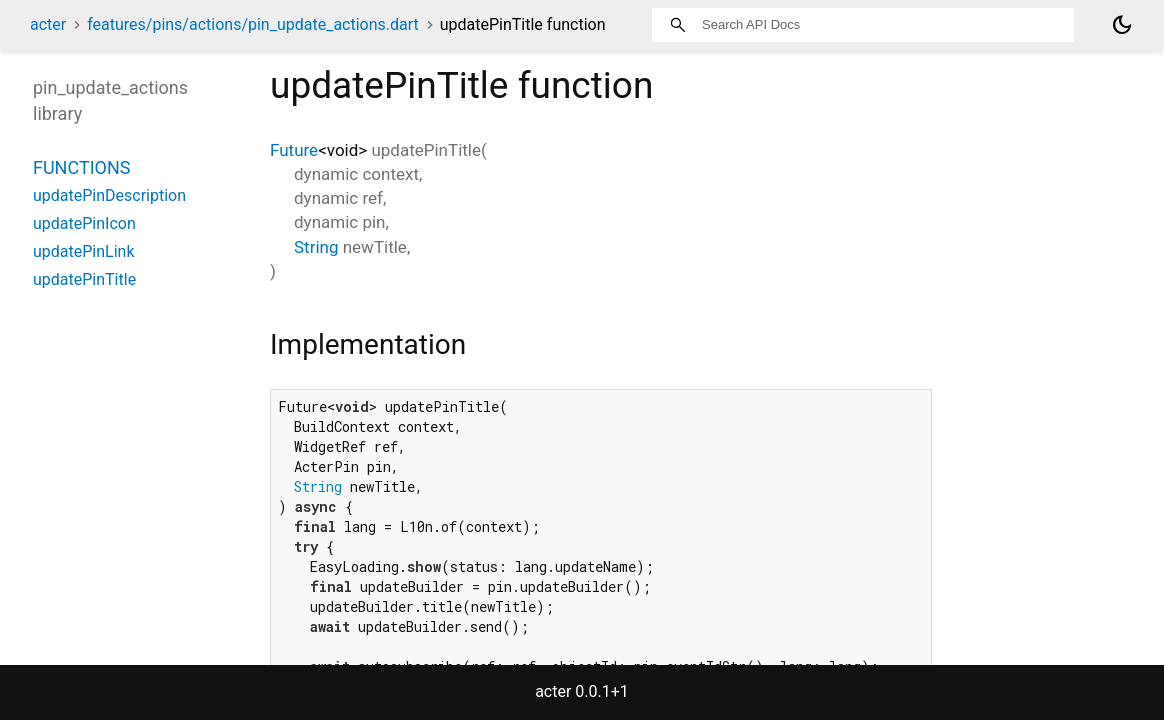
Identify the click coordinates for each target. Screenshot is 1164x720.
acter (48, 24)
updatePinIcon (84, 223)
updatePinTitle (84, 279)
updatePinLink (84, 251)
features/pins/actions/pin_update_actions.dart (253, 24)
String (316, 247)
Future (294, 150)
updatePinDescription (109, 195)
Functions (81, 167)
